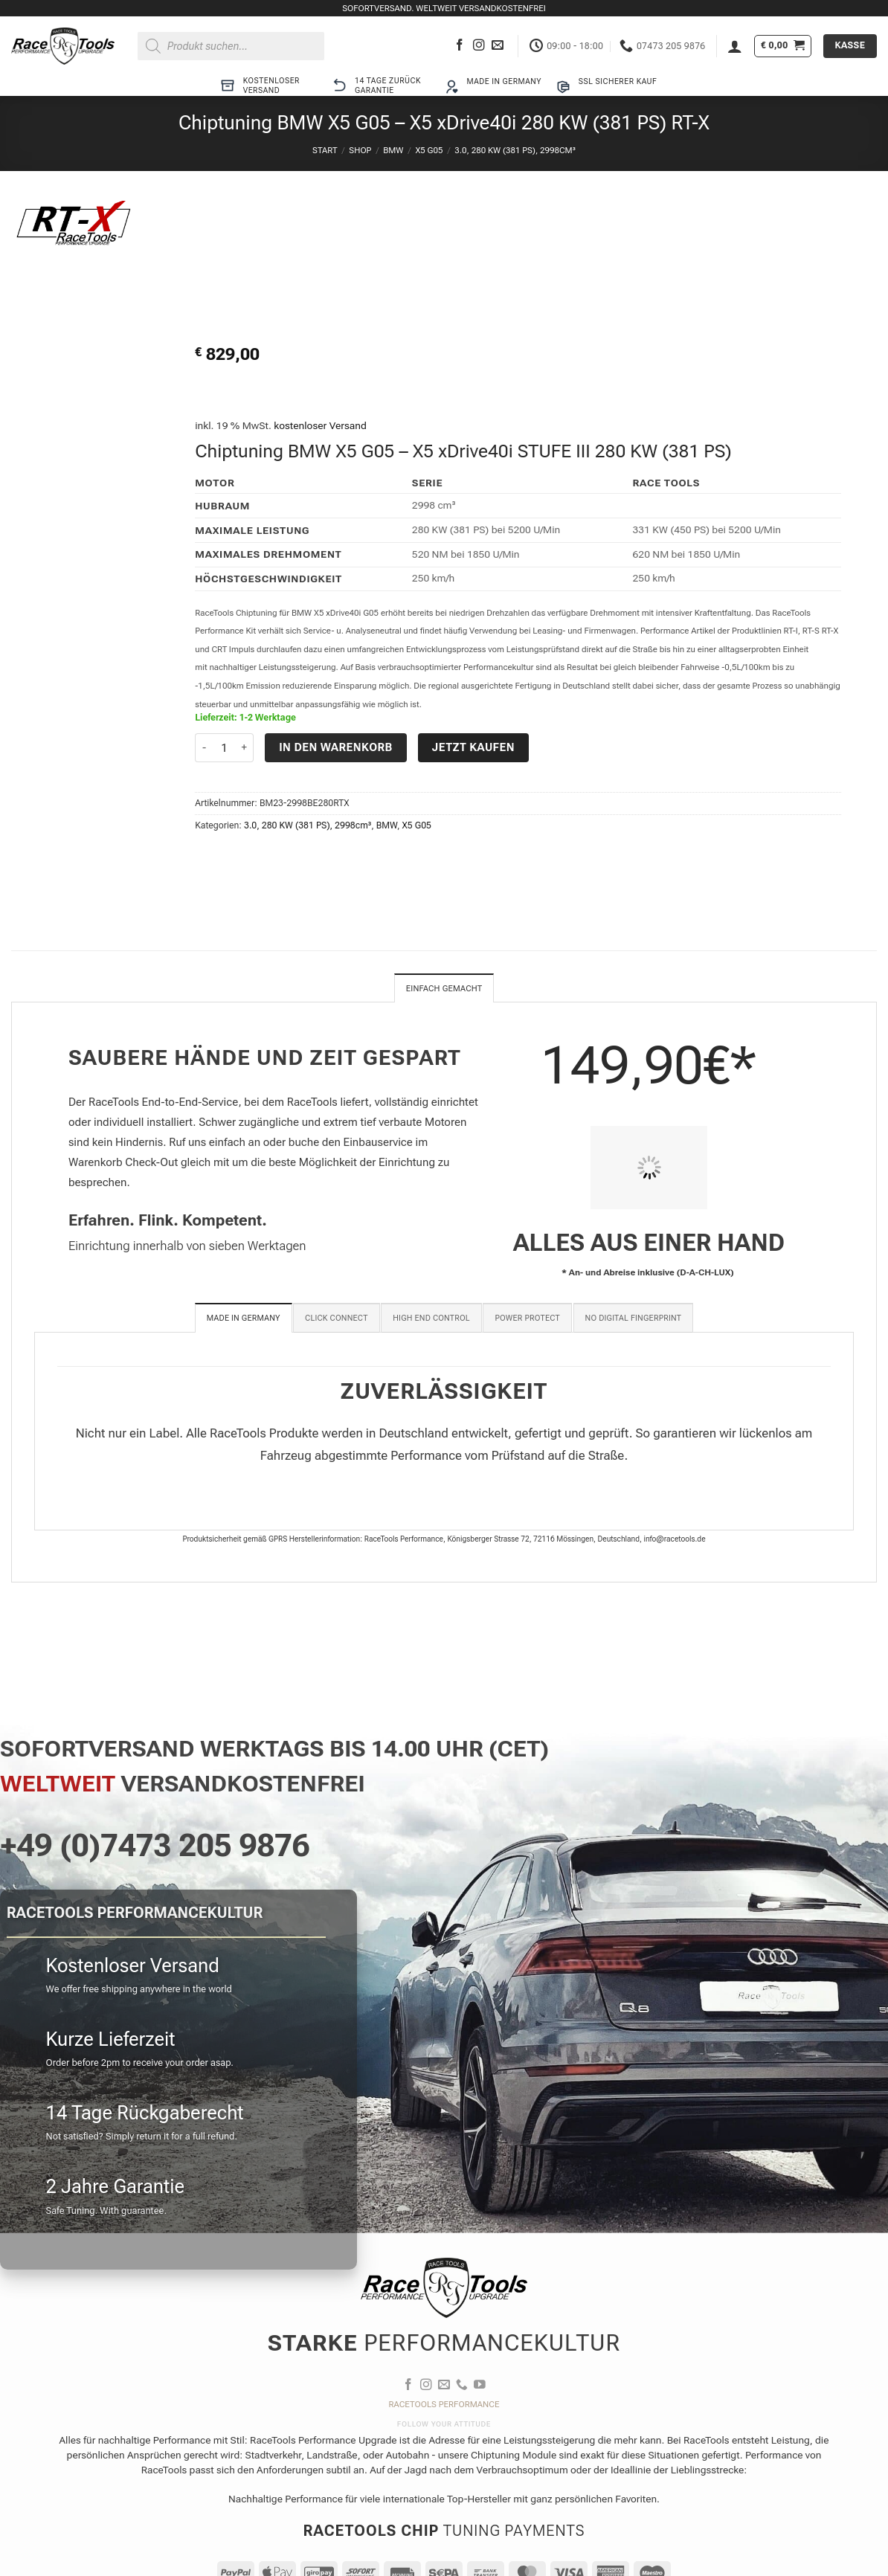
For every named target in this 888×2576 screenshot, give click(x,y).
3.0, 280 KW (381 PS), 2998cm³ (515, 150)
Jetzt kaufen (473, 747)
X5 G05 (429, 150)
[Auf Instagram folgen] (479, 45)
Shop (360, 150)
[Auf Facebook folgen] (460, 45)
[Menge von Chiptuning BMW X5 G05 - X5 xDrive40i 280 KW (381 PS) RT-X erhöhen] (245, 747)
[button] (734, 46)
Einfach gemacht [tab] (444, 989)
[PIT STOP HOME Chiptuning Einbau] (649, 1169)
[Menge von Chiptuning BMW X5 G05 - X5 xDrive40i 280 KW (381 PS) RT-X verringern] (204, 747)
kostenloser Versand (320, 425)
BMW (393, 150)
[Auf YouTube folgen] (480, 2386)
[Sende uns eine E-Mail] (497, 45)
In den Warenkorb (336, 747)
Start (324, 150)
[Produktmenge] (224, 747)
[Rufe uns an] (462, 2386)
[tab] (243, 1318)
